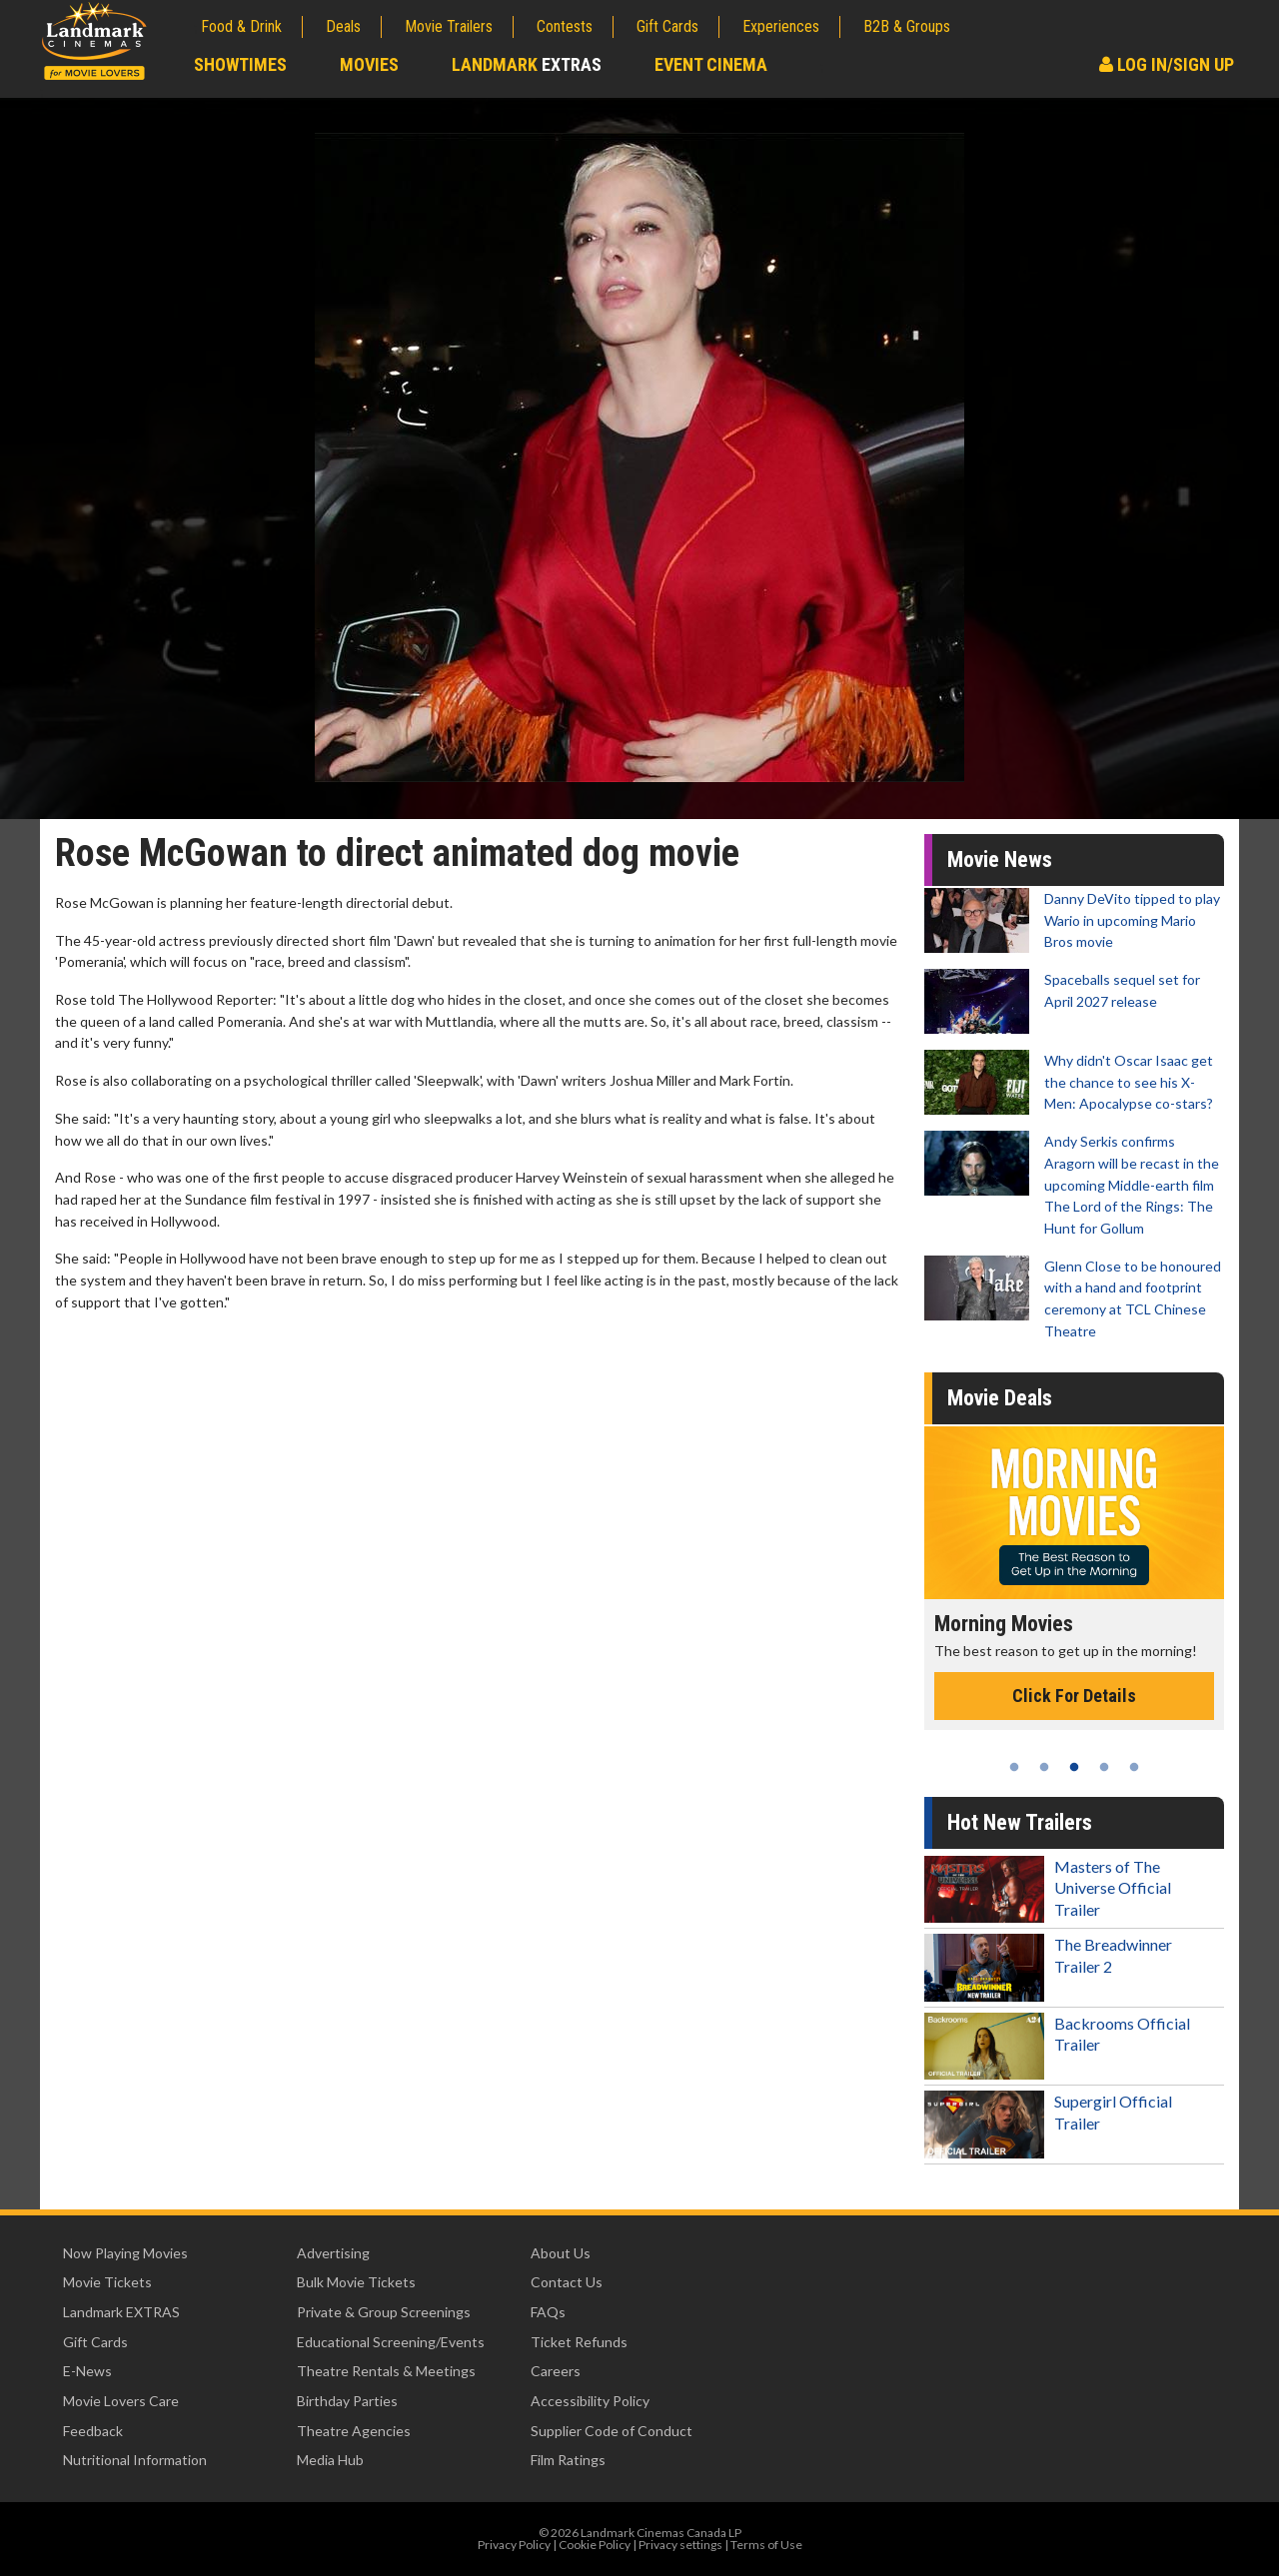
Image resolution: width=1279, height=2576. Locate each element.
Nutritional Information (135, 2459)
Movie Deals (999, 1397)
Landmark (527, 64)
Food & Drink (241, 26)
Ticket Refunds (579, 2341)
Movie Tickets (107, 2281)
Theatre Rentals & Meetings (386, 2370)
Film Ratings (568, 2459)
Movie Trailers (449, 26)
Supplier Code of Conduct (611, 2430)
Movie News (999, 859)
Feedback (93, 2430)
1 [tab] (1014, 1767)
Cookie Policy (595, 2544)
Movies (369, 64)
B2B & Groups (906, 26)
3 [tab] (1074, 1767)
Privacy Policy (514, 2544)
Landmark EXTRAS (121, 2311)
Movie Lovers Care (121, 2400)
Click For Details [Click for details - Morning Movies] (1074, 1695)
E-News (87, 2370)
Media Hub (330, 2459)
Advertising (333, 2252)
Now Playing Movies (125, 2252)
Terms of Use (766, 2544)
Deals (343, 26)
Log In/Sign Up (1166, 64)
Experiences (780, 26)
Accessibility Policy (590, 2400)
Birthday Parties (347, 2400)
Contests (565, 26)
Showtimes (240, 64)
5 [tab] (1134, 1767)
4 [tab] (1104, 1767)
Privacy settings (680, 2544)
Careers (556, 2370)
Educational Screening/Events (391, 2341)
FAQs (548, 2311)
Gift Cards (667, 26)
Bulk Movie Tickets (356, 2281)
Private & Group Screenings (384, 2311)
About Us (561, 2252)
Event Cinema (710, 64)
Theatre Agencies (354, 2430)
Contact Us (567, 2281)
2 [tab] (1044, 1767)
